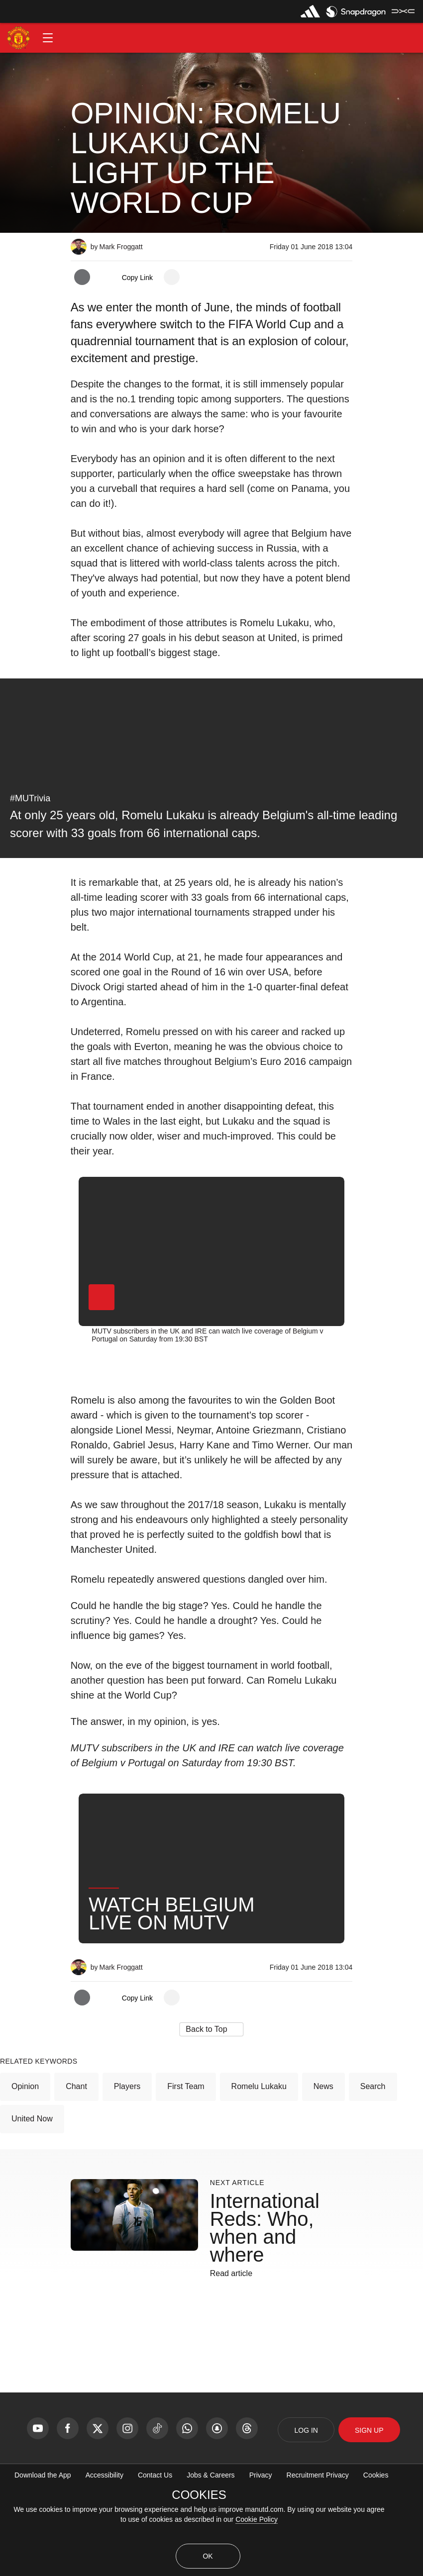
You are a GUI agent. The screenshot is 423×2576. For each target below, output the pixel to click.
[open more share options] (172, 277)
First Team (185, 2144)
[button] (48, 38)
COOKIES (199, 2495)
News (323, 2144)
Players (127, 2144)
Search (373, 2144)
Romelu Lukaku (259, 2144)
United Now (32, 2177)
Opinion (25, 2144)
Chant (76, 2144)
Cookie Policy (256, 2519)
